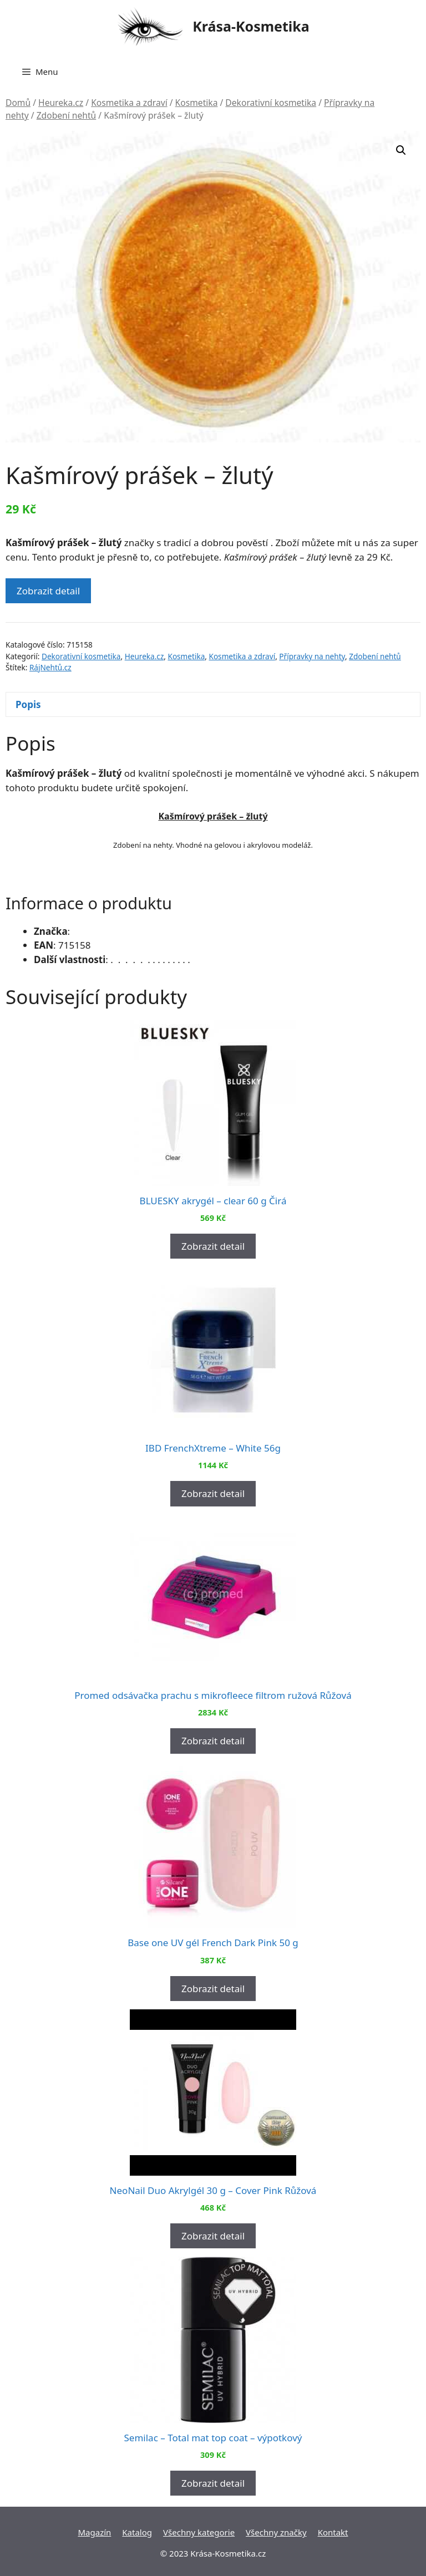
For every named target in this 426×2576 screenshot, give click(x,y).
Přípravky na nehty (312, 656)
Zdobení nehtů (67, 115)
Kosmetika (196, 102)
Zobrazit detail (48, 590)
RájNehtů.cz (50, 667)
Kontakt (333, 2532)
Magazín (94, 2532)
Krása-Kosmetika (251, 26)
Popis (28, 704)
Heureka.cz (60, 102)
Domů (18, 102)
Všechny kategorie (199, 2532)
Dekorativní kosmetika (270, 102)
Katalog (137, 2532)
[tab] (213, 704)
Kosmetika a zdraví (129, 102)
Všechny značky (276, 2532)
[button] (401, 150)
